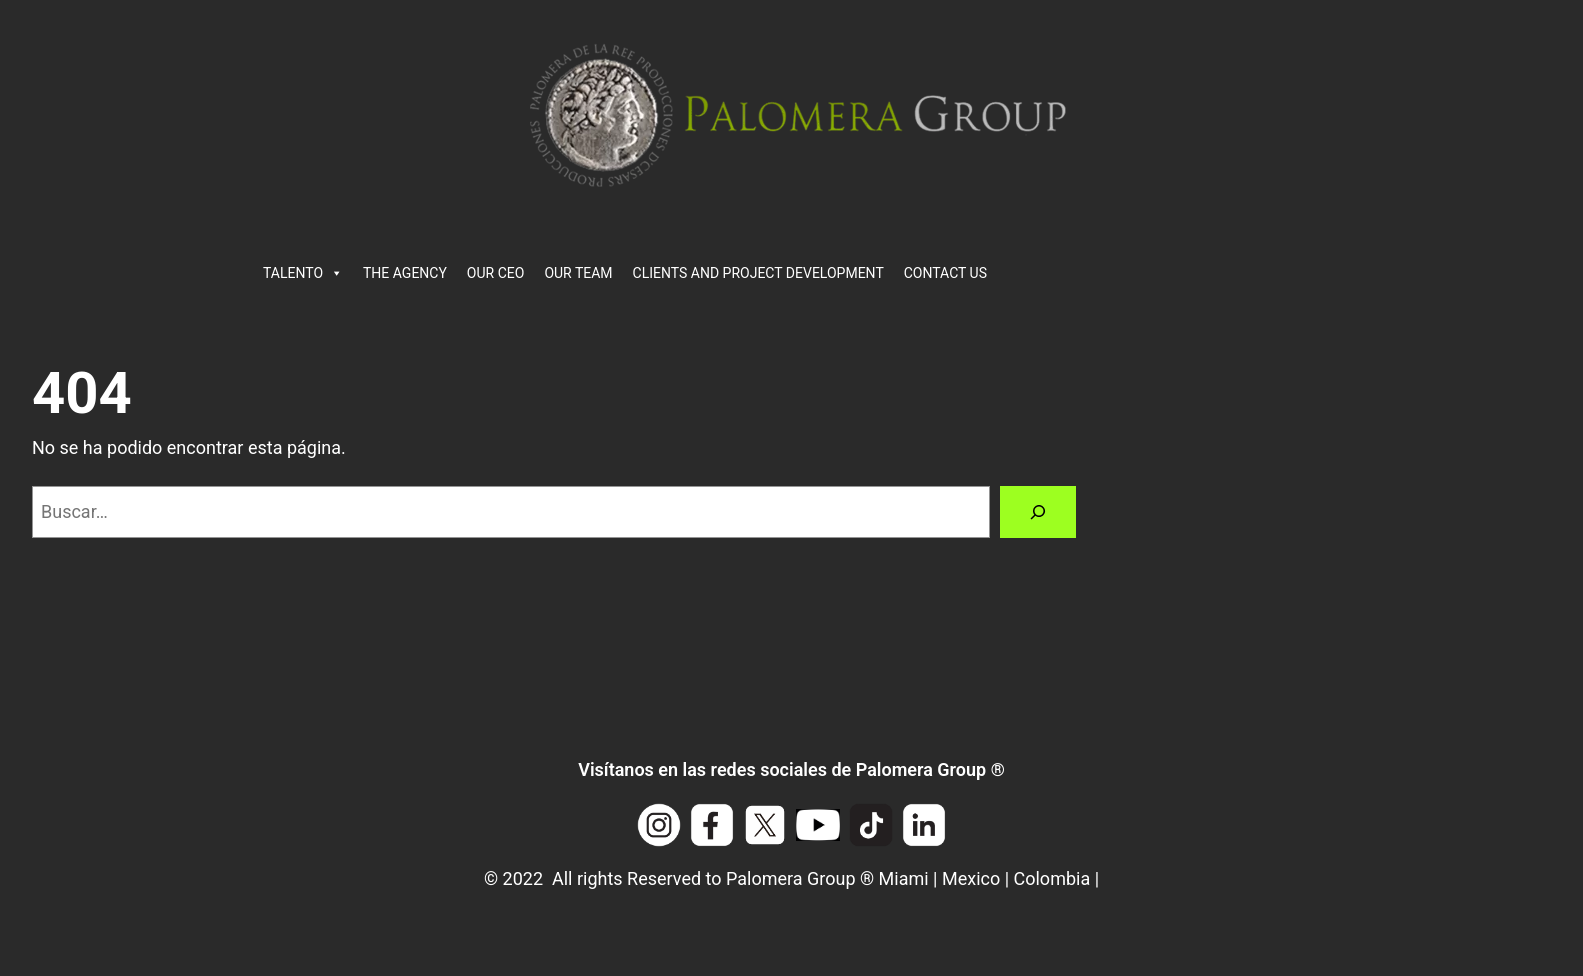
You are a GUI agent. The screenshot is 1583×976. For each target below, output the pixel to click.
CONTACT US (945, 273)
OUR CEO (496, 273)
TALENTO (303, 273)
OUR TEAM (578, 273)
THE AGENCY (405, 273)
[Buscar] (1038, 512)
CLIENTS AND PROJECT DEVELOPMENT (758, 273)
